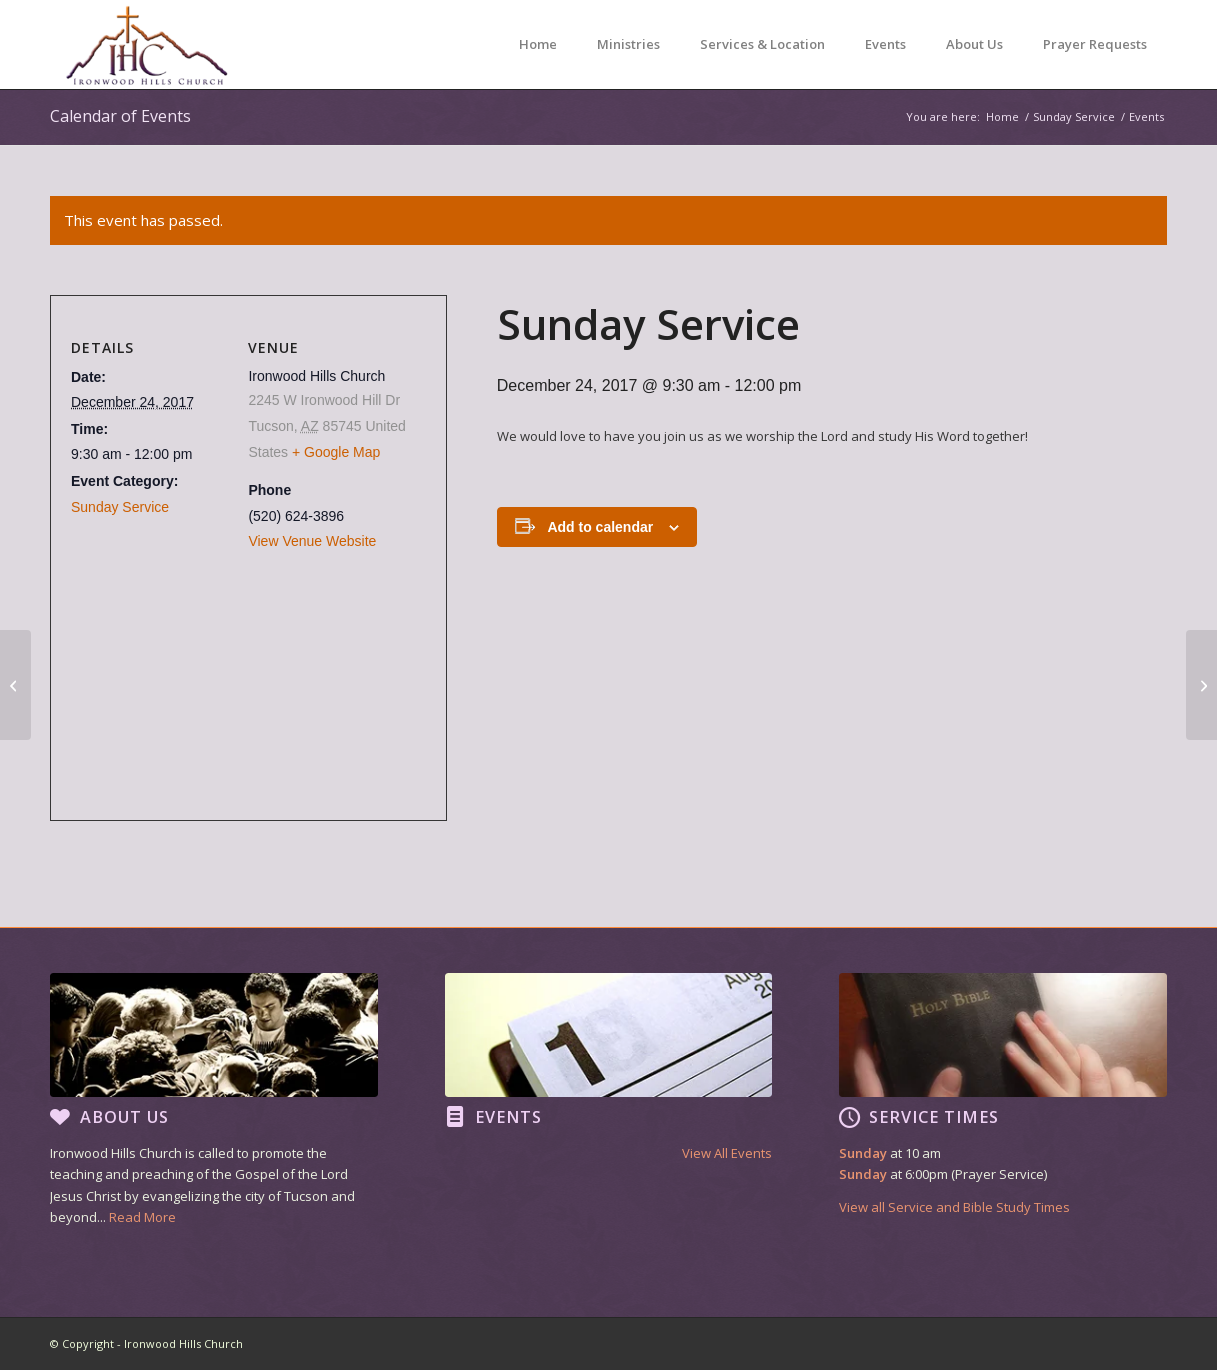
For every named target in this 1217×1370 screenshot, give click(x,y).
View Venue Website (312, 541)
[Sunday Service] (15, 685)
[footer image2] (609, 1035)
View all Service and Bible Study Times (954, 1207)
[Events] (455, 1117)
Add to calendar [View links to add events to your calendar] (600, 527)
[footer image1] (214, 1035)
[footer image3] (1003, 1035)
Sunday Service (120, 507)
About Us (124, 1117)
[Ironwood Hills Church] (146, 44)
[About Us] (60, 1117)
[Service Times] (849, 1117)
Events (508, 1117)
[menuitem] (538, 44)
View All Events (727, 1153)
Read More (142, 1217)
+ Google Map (336, 452)
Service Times (934, 1117)
